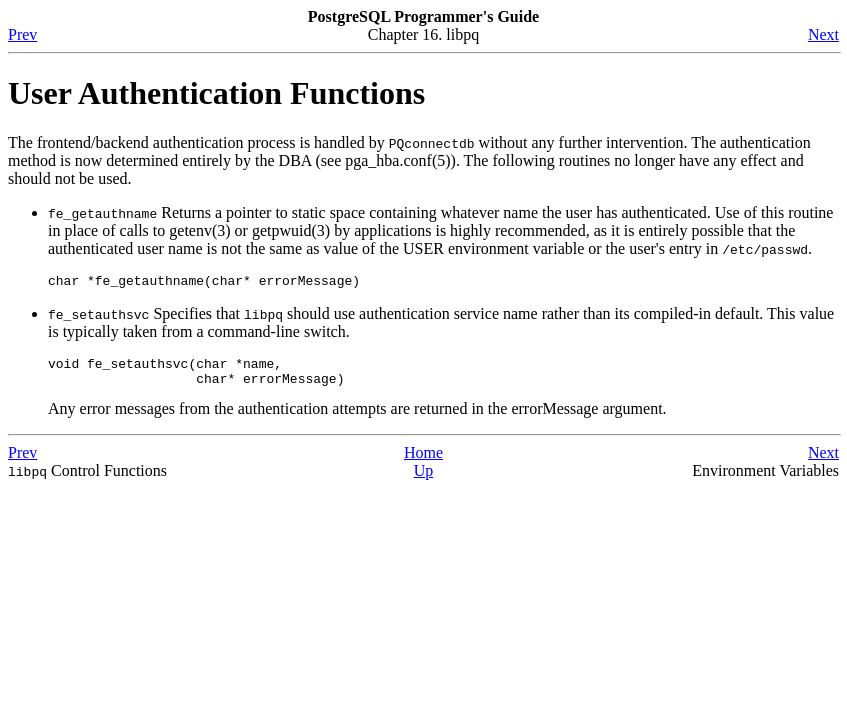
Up (424, 479)
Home (423, 461)
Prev (22, 34)
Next (823, 34)
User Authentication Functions (216, 93)
